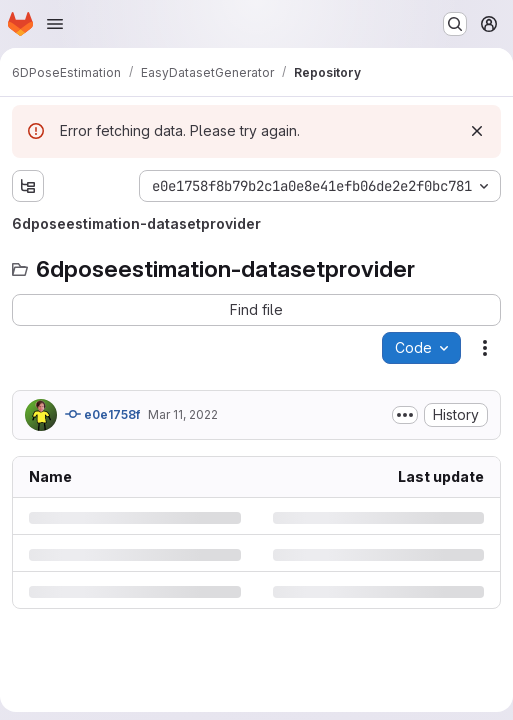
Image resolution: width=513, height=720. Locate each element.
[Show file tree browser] (28, 186)
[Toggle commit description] (405, 415)
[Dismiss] (477, 131)
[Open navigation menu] (55, 24)
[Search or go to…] (455, 24)
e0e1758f (102, 414)
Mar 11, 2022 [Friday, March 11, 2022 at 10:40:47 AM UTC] (183, 414)
